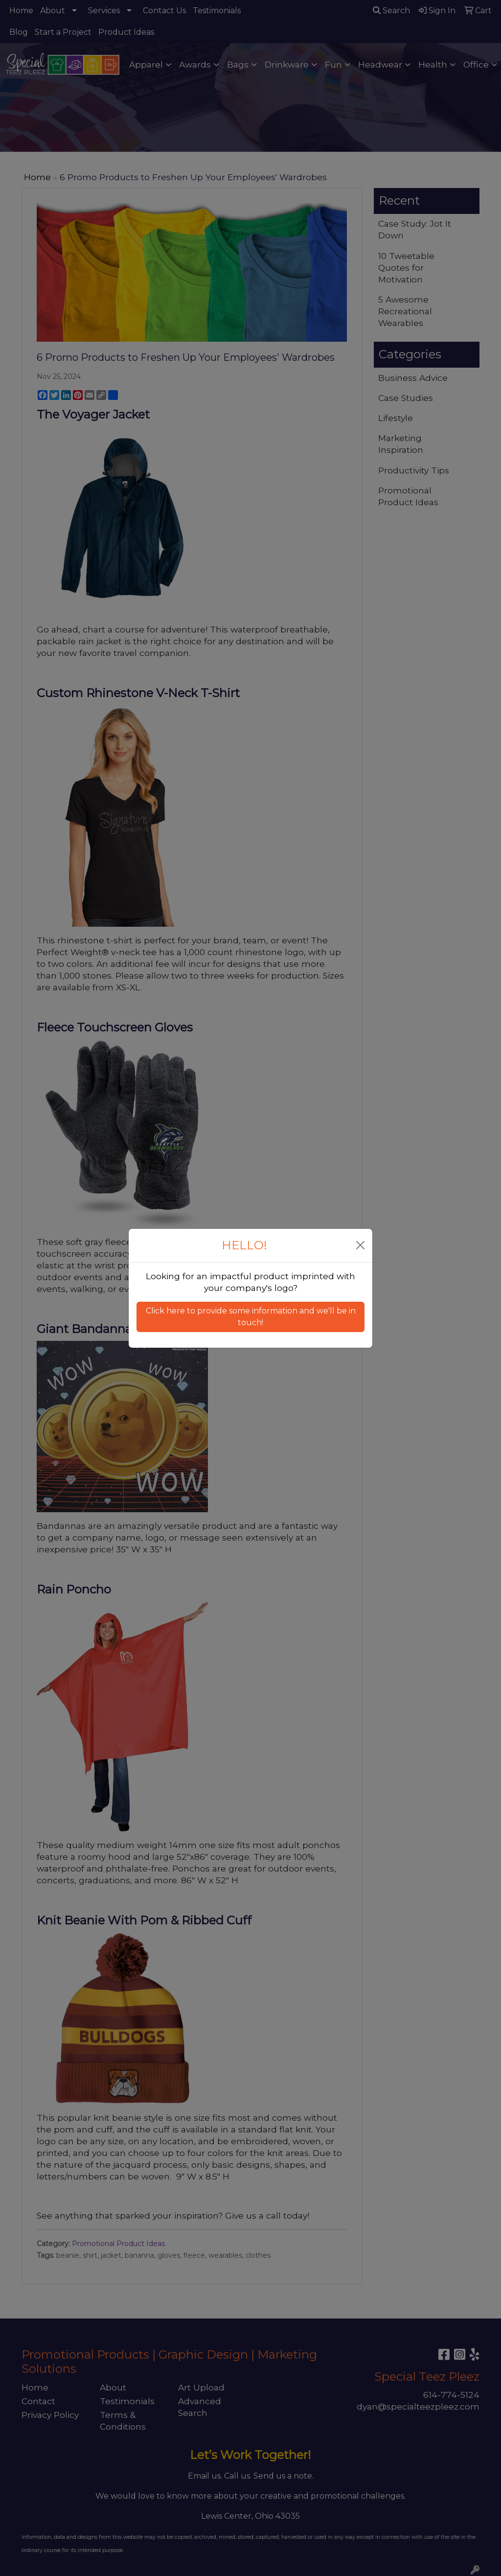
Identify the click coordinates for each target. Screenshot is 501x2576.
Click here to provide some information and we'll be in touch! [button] (251, 1316)
